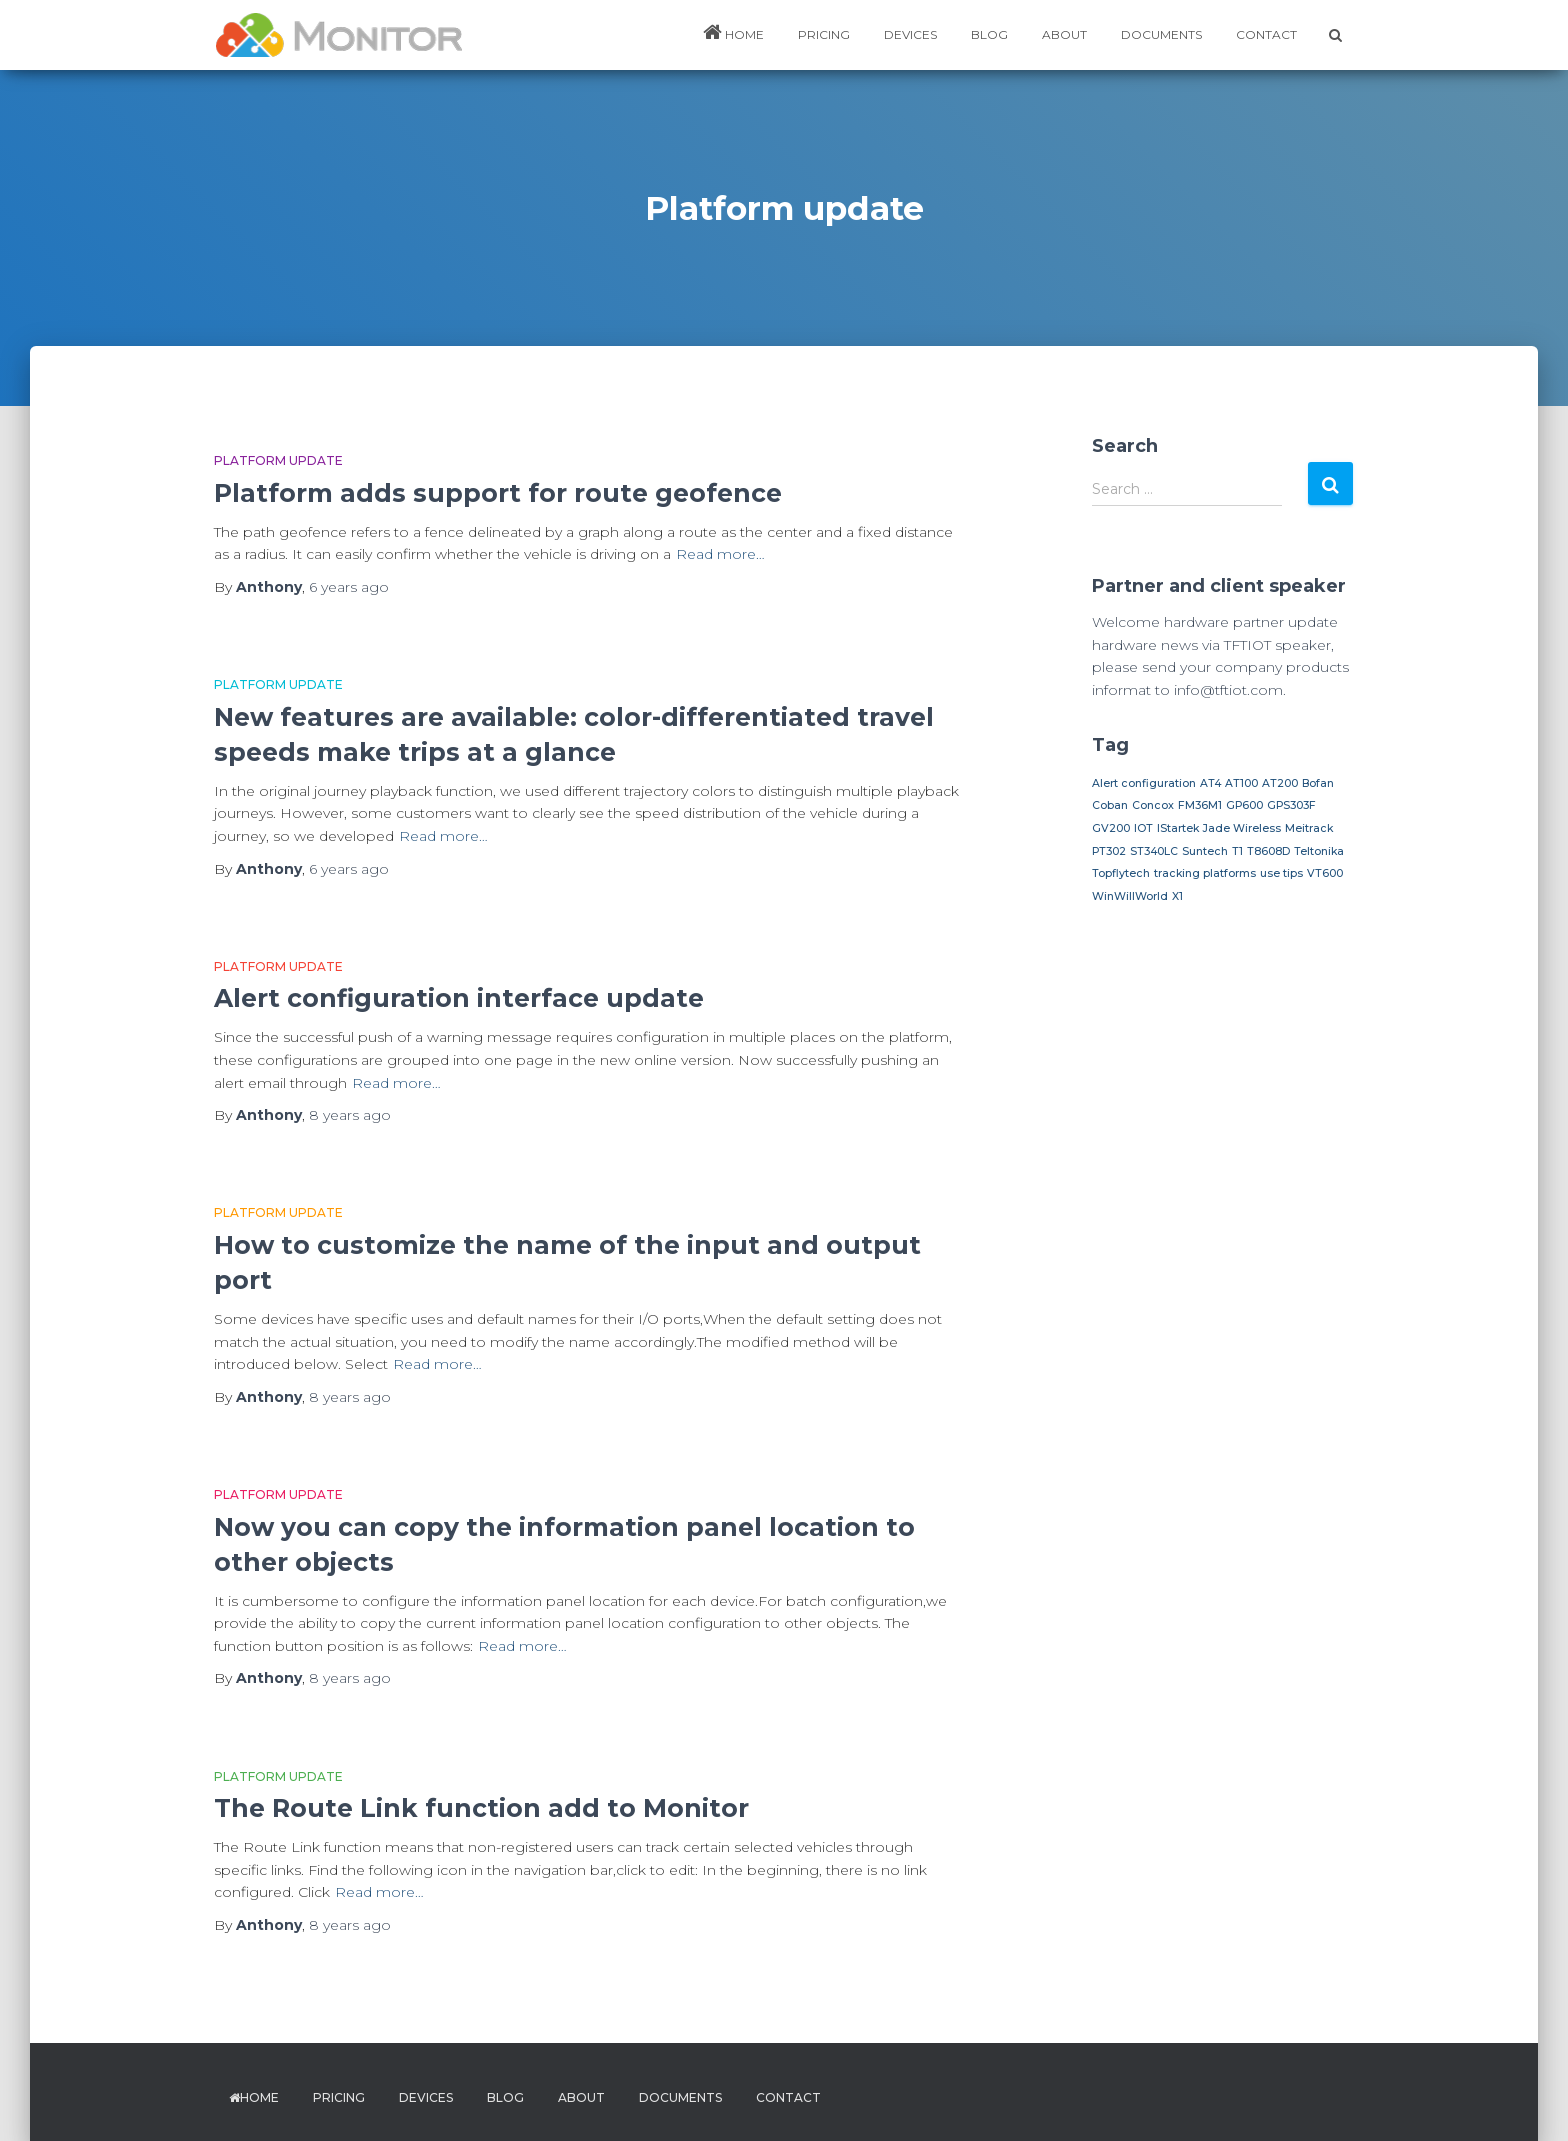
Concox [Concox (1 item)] (1153, 805)
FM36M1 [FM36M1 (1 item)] (1200, 805)
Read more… (720, 554)
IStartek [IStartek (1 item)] (1178, 828)
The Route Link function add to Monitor (481, 1808)
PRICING (824, 34)
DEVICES (910, 34)
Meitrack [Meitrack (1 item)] (1309, 828)
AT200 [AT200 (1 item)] (1280, 783)
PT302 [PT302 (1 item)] (1109, 851)
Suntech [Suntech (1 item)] (1205, 851)
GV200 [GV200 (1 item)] (1111, 828)
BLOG (989, 34)
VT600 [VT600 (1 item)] (1325, 873)
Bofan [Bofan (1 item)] (1318, 783)
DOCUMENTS (1161, 34)
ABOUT (1064, 34)
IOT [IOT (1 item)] (1143, 828)
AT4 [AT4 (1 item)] (1210, 783)
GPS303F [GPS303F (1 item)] (1291, 805)
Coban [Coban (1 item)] (1110, 805)
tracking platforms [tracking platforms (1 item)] (1205, 873)
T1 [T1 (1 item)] (1237, 851)
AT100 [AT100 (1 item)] (1241, 783)
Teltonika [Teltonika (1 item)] (1319, 851)
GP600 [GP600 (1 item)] (1244, 805)
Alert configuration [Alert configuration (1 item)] (1144, 783)
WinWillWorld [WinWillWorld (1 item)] (1130, 896)
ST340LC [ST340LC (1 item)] (1154, 851)
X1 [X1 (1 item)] (1177, 896)
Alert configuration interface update (459, 998)
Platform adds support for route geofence (498, 493)
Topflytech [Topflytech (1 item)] (1121, 873)
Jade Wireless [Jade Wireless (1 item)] (1242, 828)
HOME (733, 32)
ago (349, 587)
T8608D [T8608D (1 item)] (1268, 851)
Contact (1266, 34)
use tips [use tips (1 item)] (1281, 873)
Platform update (278, 460)
